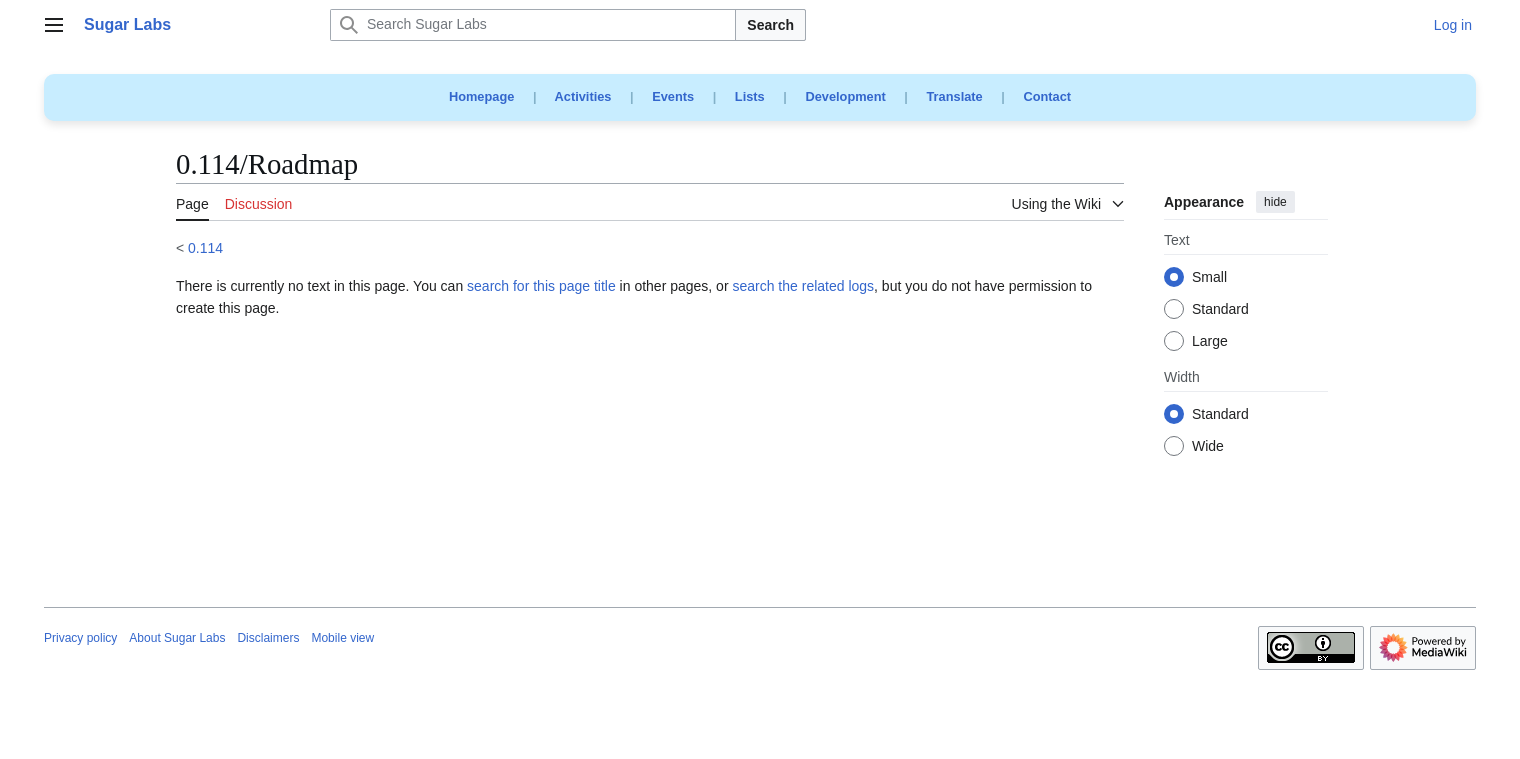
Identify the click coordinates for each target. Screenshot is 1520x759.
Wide (1208, 447)
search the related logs (803, 286)
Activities (583, 96)
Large (1210, 342)
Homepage (481, 96)
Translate (955, 96)
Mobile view (342, 638)
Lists (750, 96)
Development (845, 96)
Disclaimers (268, 638)
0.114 (205, 248)
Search (770, 25)
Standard (1220, 310)
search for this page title (541, 286)
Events (673, 96)
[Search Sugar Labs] (533, 25)
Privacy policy (80, 638)
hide (1275, 202)
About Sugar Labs (177, 638)
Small (1209, 278)
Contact (1047, 96)
